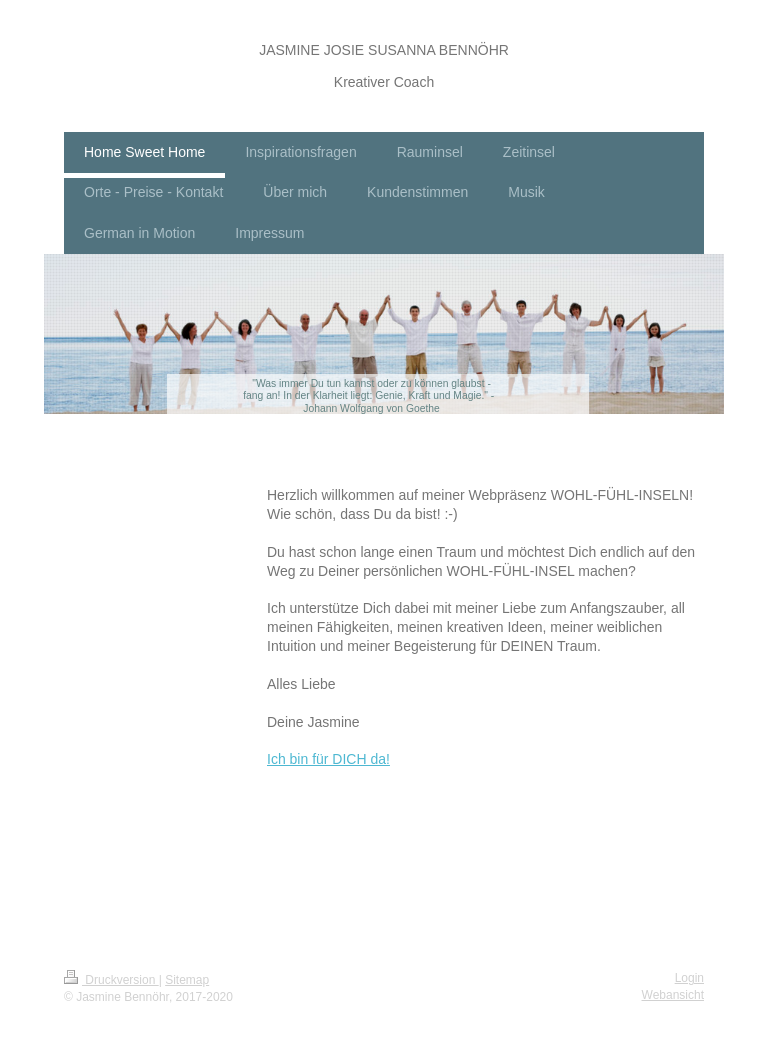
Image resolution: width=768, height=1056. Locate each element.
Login (689, 978)
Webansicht (673, 995)
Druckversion (111, 980)
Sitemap (187, 980)
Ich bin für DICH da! (328, 759)
